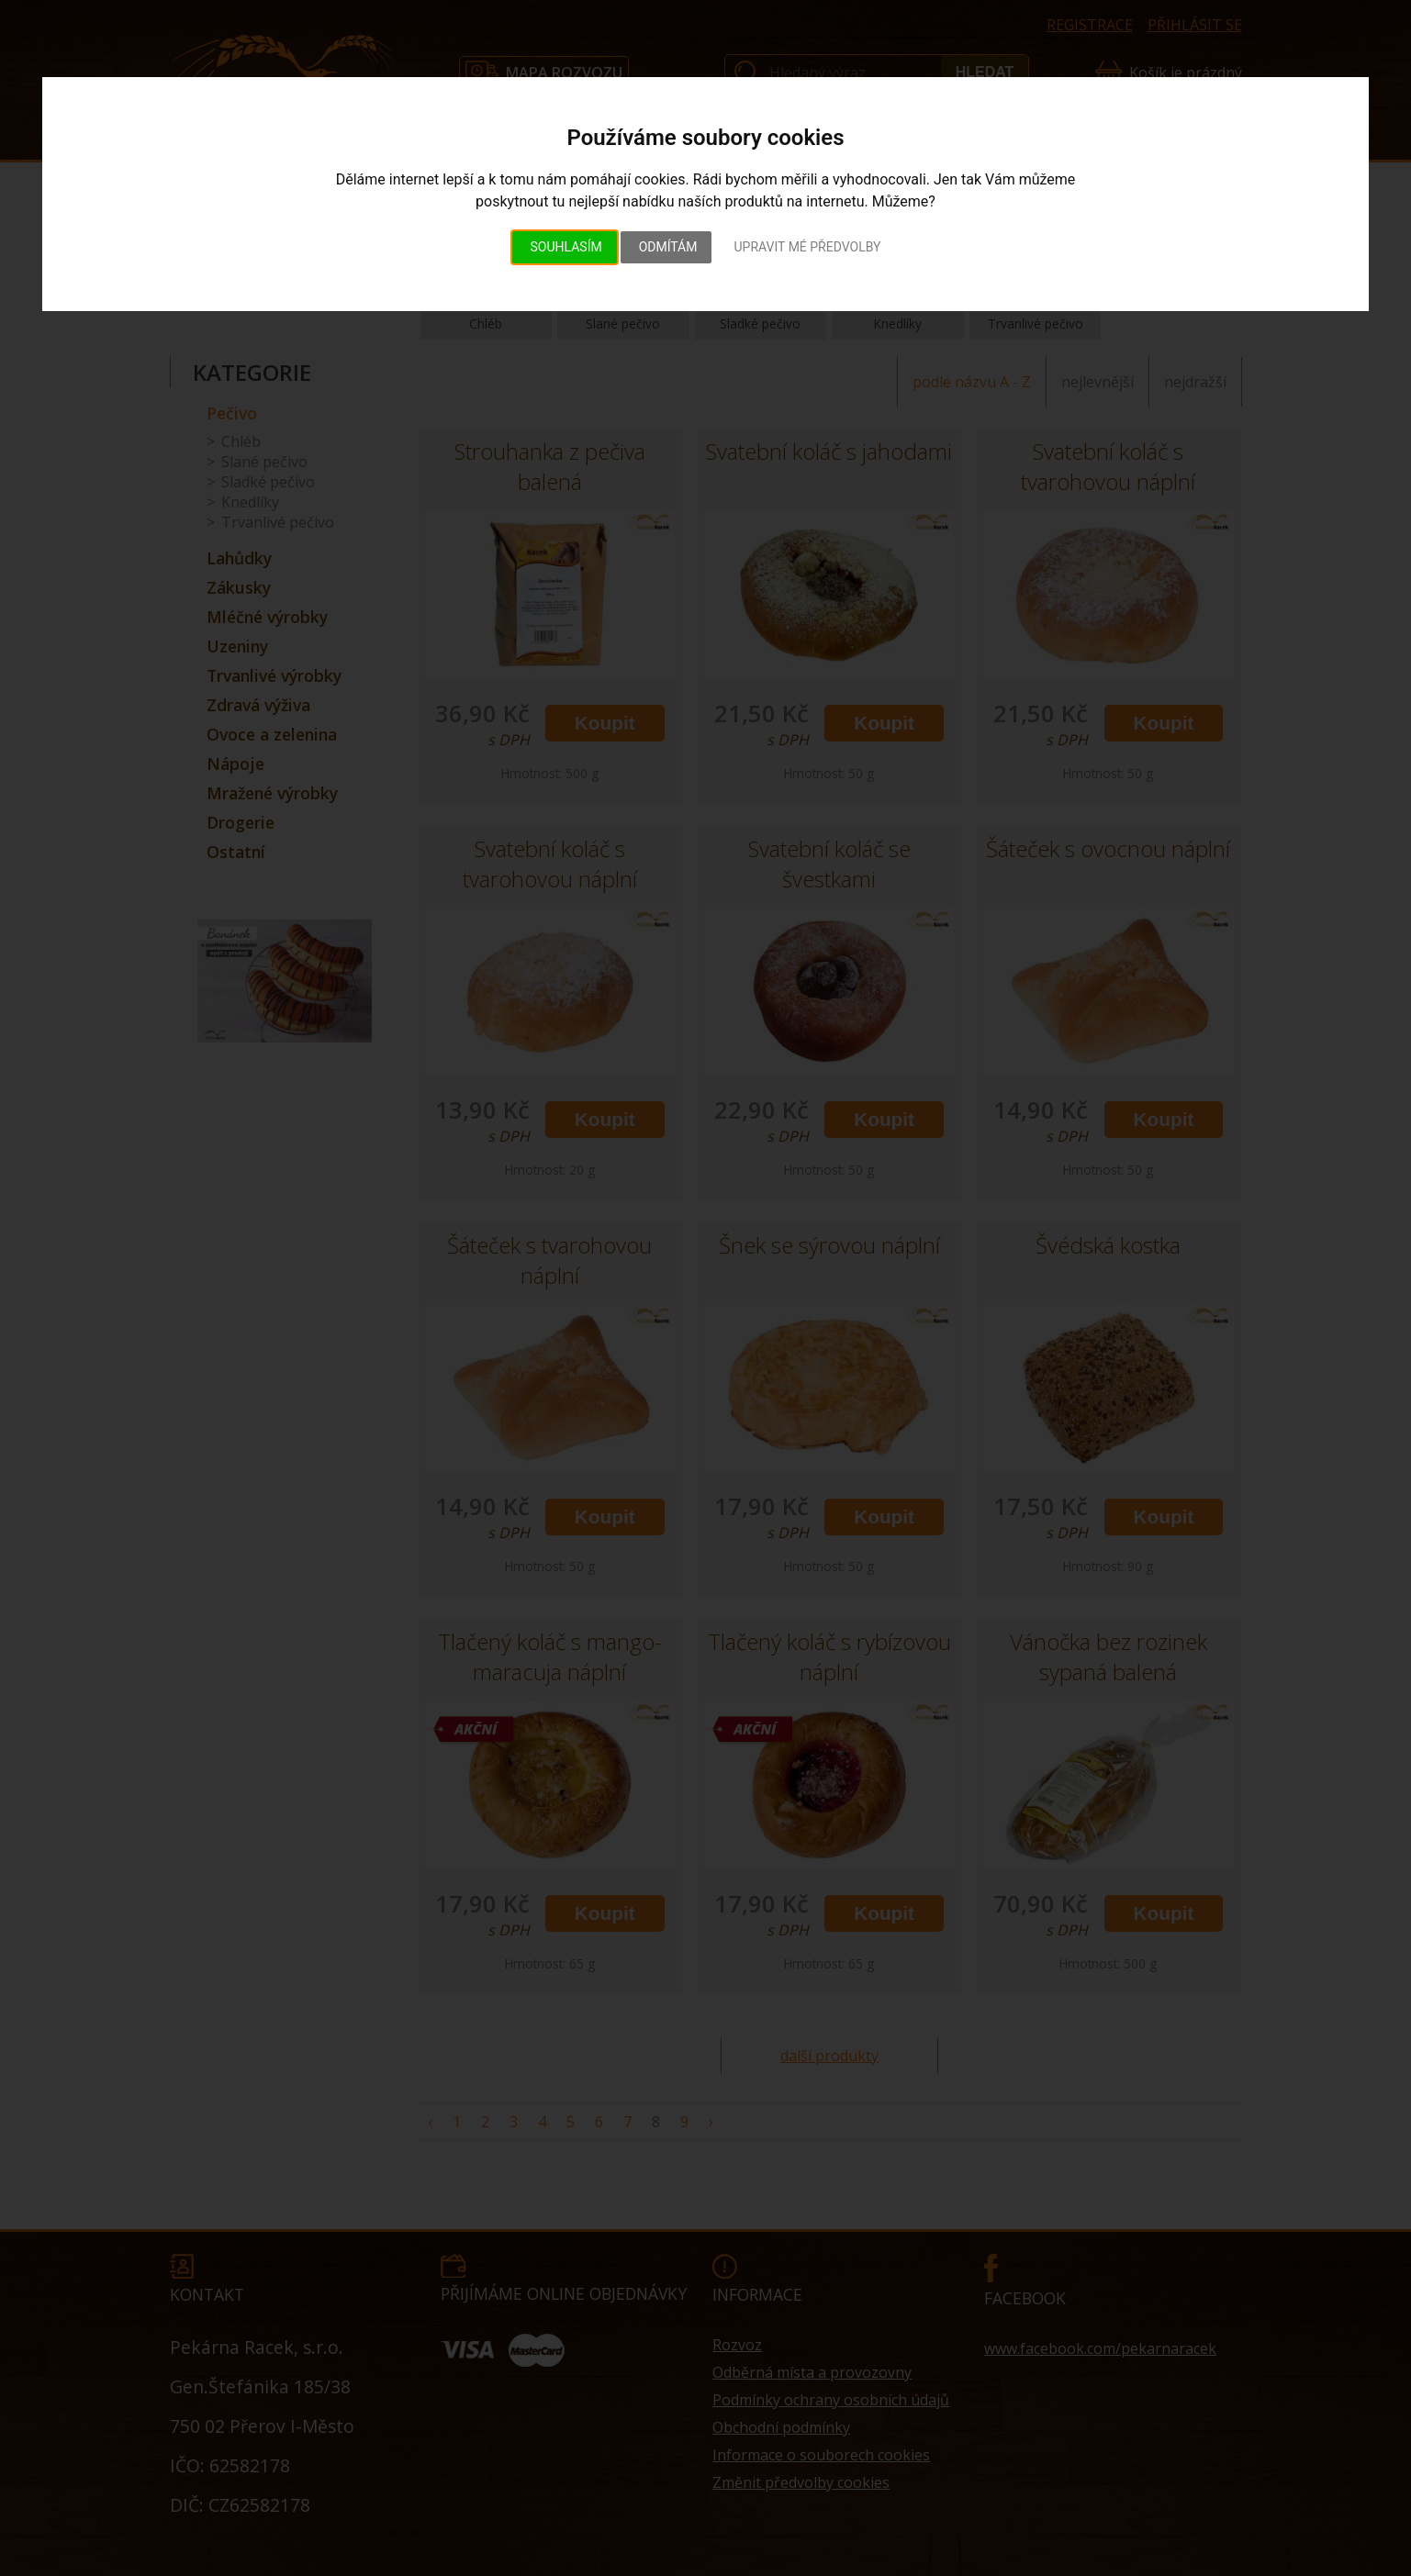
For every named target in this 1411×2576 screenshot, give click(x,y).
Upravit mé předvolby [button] (806, 247)
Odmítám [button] (668, 247)
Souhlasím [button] (566, 247)
